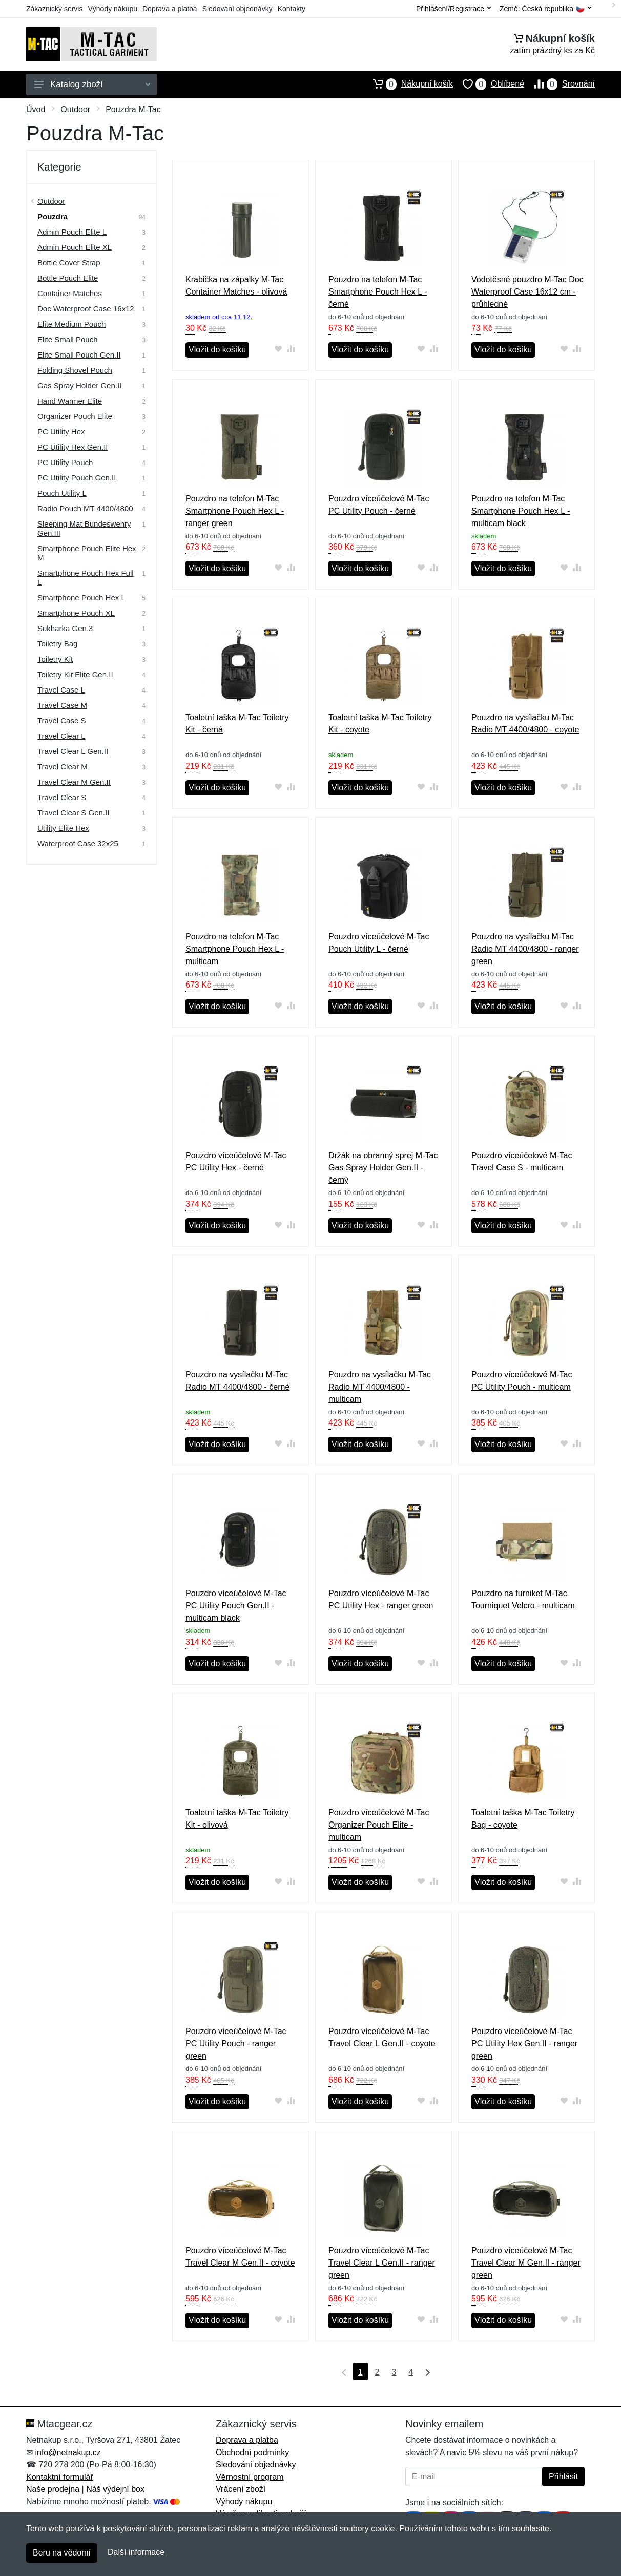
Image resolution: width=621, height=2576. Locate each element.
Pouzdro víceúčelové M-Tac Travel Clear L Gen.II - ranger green (381, 2262)
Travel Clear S (61, 797)
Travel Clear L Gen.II (72, 751)
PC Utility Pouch (65, 462)
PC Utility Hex (61, 431)
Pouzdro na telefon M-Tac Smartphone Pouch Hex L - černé (377, 291)
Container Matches (69, 293)
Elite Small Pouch (67, 339)
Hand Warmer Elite (69, 400)
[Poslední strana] (425, 2371)
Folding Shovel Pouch (74, 370)
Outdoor (75, 109)
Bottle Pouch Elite (67, 278)
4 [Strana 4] (410, 2372)
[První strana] (342, 2371)
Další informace (136, 2552)
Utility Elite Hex (63, 828)
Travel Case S (61, 720)
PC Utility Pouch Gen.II (76, 477)
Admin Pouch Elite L (72, 231)
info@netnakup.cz (67, 2452)
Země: (545, 9)
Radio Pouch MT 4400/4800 (85, 508)
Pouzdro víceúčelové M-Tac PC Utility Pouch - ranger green (235, 2043)
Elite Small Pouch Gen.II (79, 354)
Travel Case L (61, 689)
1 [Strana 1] (360, 2372)
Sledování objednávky (237, 9)
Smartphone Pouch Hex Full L (85, 578)
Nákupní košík (408, 84)
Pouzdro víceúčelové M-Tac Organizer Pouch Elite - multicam (378, 1824)
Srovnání (559, 84)
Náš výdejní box (115, 2489)
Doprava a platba (169, 9)
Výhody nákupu (112, 9)
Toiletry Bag (57, 643)
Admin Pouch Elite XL (74, 247)
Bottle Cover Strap (68, 262)
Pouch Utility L (62, 493)
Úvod (35, 109)
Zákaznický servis (54, 9)
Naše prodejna (52, 2489)
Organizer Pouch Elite (74, 416)
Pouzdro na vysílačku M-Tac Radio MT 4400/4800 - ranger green (525, 949)
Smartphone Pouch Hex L (81, 597)
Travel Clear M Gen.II (74, 782)
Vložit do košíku (217, 349)
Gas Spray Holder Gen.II (79, 385)
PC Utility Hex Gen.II (72, 447)
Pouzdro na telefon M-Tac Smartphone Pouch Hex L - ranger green (234, 511)
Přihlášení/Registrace (453, 8)
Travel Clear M (62, 766)
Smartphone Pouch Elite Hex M (86, 553)
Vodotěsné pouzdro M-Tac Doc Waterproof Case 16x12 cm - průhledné (527, 291)
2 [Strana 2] (377, 2372)
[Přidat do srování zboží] (291, 348)
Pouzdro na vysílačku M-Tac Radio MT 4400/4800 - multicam (379, 1387)
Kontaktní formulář (59, 2477)
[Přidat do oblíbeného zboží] (278, 348)
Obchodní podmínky (252, 2452)
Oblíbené (488, 84)
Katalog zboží (92, 84)
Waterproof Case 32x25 (77, 843)
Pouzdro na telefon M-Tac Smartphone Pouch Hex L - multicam (234, 949)
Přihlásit (563, 2476)
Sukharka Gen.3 (65, 628)
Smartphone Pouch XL (76, 613)
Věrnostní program (250, 2477)
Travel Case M (62, 705)
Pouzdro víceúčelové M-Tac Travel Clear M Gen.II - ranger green (526, 2262)
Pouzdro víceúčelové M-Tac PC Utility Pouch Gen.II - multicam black (235, 1605)
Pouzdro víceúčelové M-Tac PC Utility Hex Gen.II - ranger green (524, 2043)
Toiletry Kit (55, 659)
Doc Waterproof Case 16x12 (85, 308)
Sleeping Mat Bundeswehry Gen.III (84, 528)
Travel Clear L (61, 735)
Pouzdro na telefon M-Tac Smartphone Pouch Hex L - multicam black (520, 511)
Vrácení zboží (240, 2489)
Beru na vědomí (62, 2552)
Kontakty (291, 9)
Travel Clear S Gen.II (73, 812)
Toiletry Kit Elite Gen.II (75, 674)
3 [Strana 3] (394, 2372)
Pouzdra (52, 216)
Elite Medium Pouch (71, 324)
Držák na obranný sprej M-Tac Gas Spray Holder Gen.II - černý (383, 1167)
